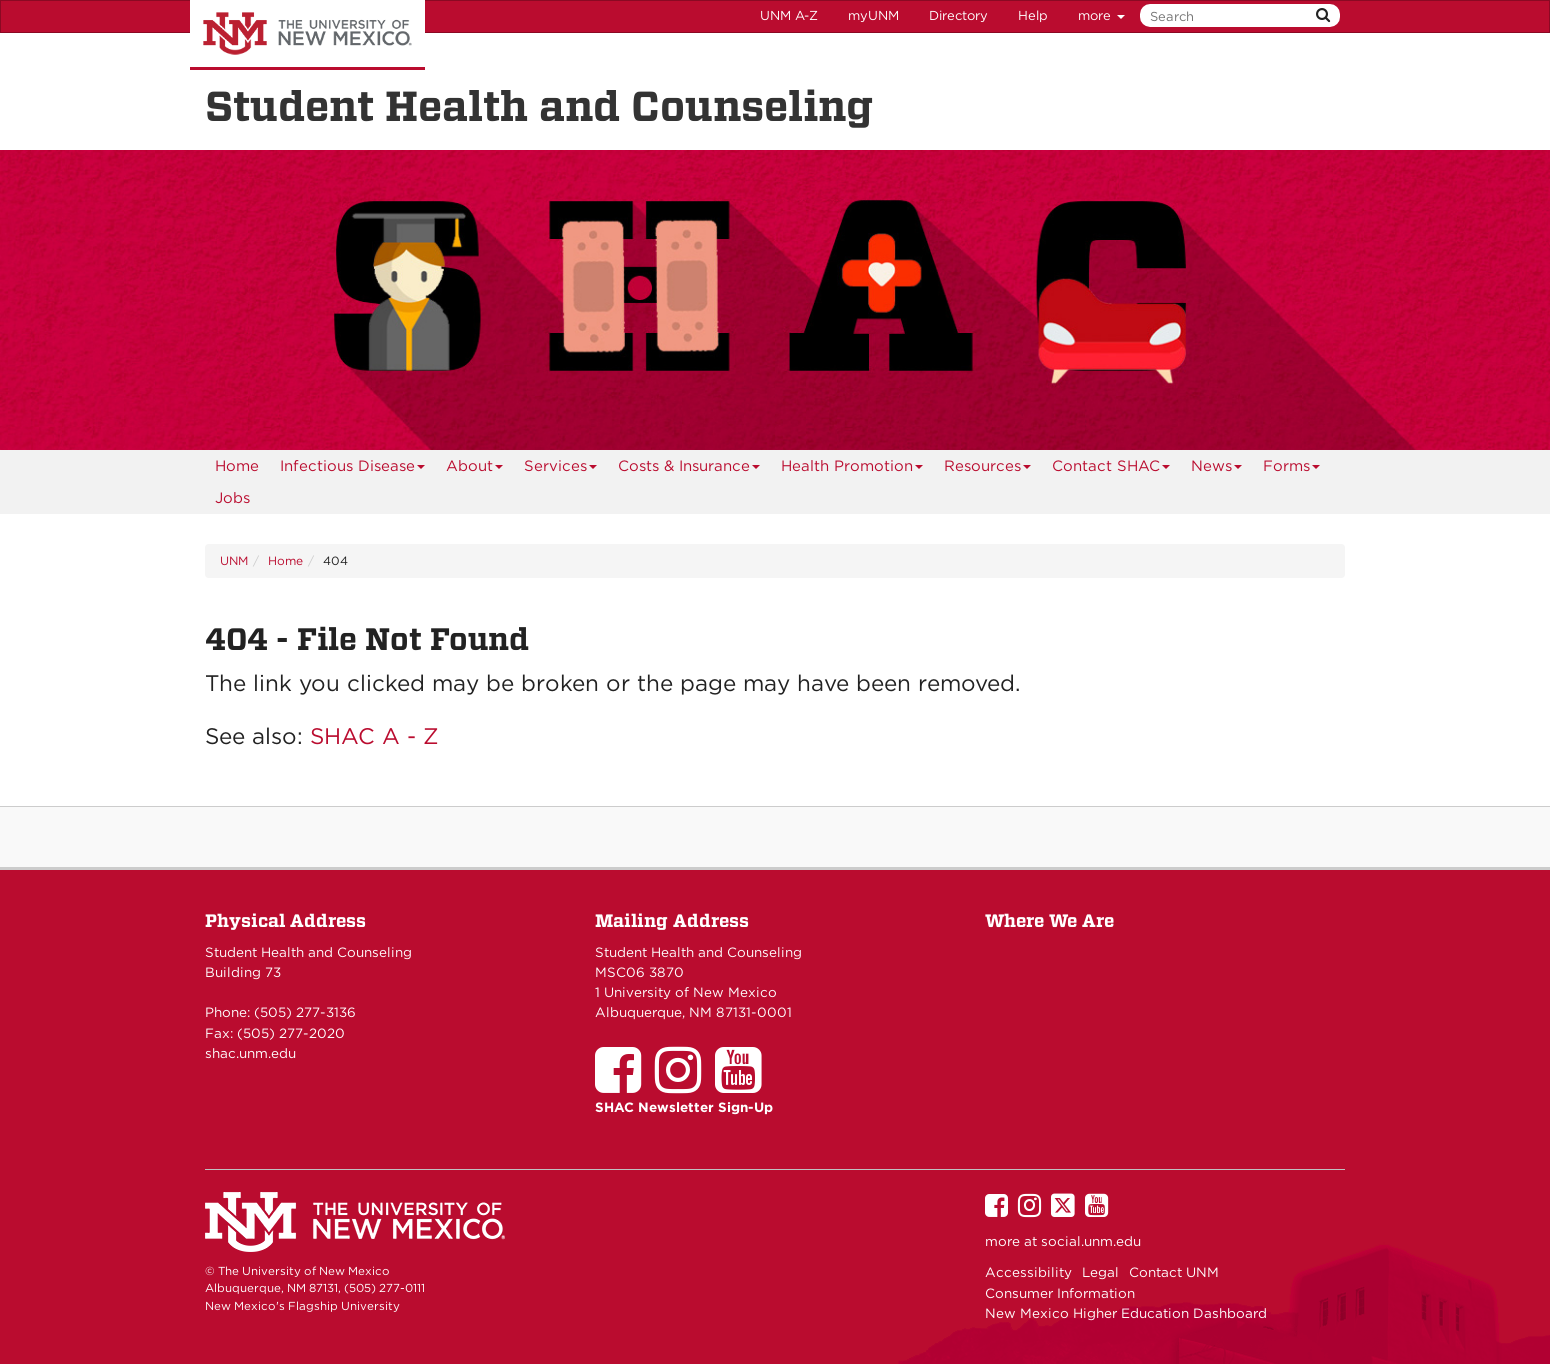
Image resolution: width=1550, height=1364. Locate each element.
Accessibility (1028, 1272)
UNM (234, 560)
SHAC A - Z (374, 735)
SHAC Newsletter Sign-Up (684, 1107)
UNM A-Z (789, 15)
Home (237, 466)
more (1101, 15)
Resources (988, 469)
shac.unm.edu (250, 1053)
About (475, 469)
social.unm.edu (1091, 1241)
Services (561, 469)
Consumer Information (1060, 1293)
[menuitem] (237, 466)
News (1217, 469)
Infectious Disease (353, 469)
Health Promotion (852, 469)
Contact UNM (1174, 1272)
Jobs (232, 498)
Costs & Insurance (689, 469)
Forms (1292, 469)
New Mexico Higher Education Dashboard (1126, 1313)
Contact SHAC (1111, 469)
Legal (1100, 1272)
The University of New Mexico (307, 35)
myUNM (873, 15)
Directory (958, 15)
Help (1033, 15)
